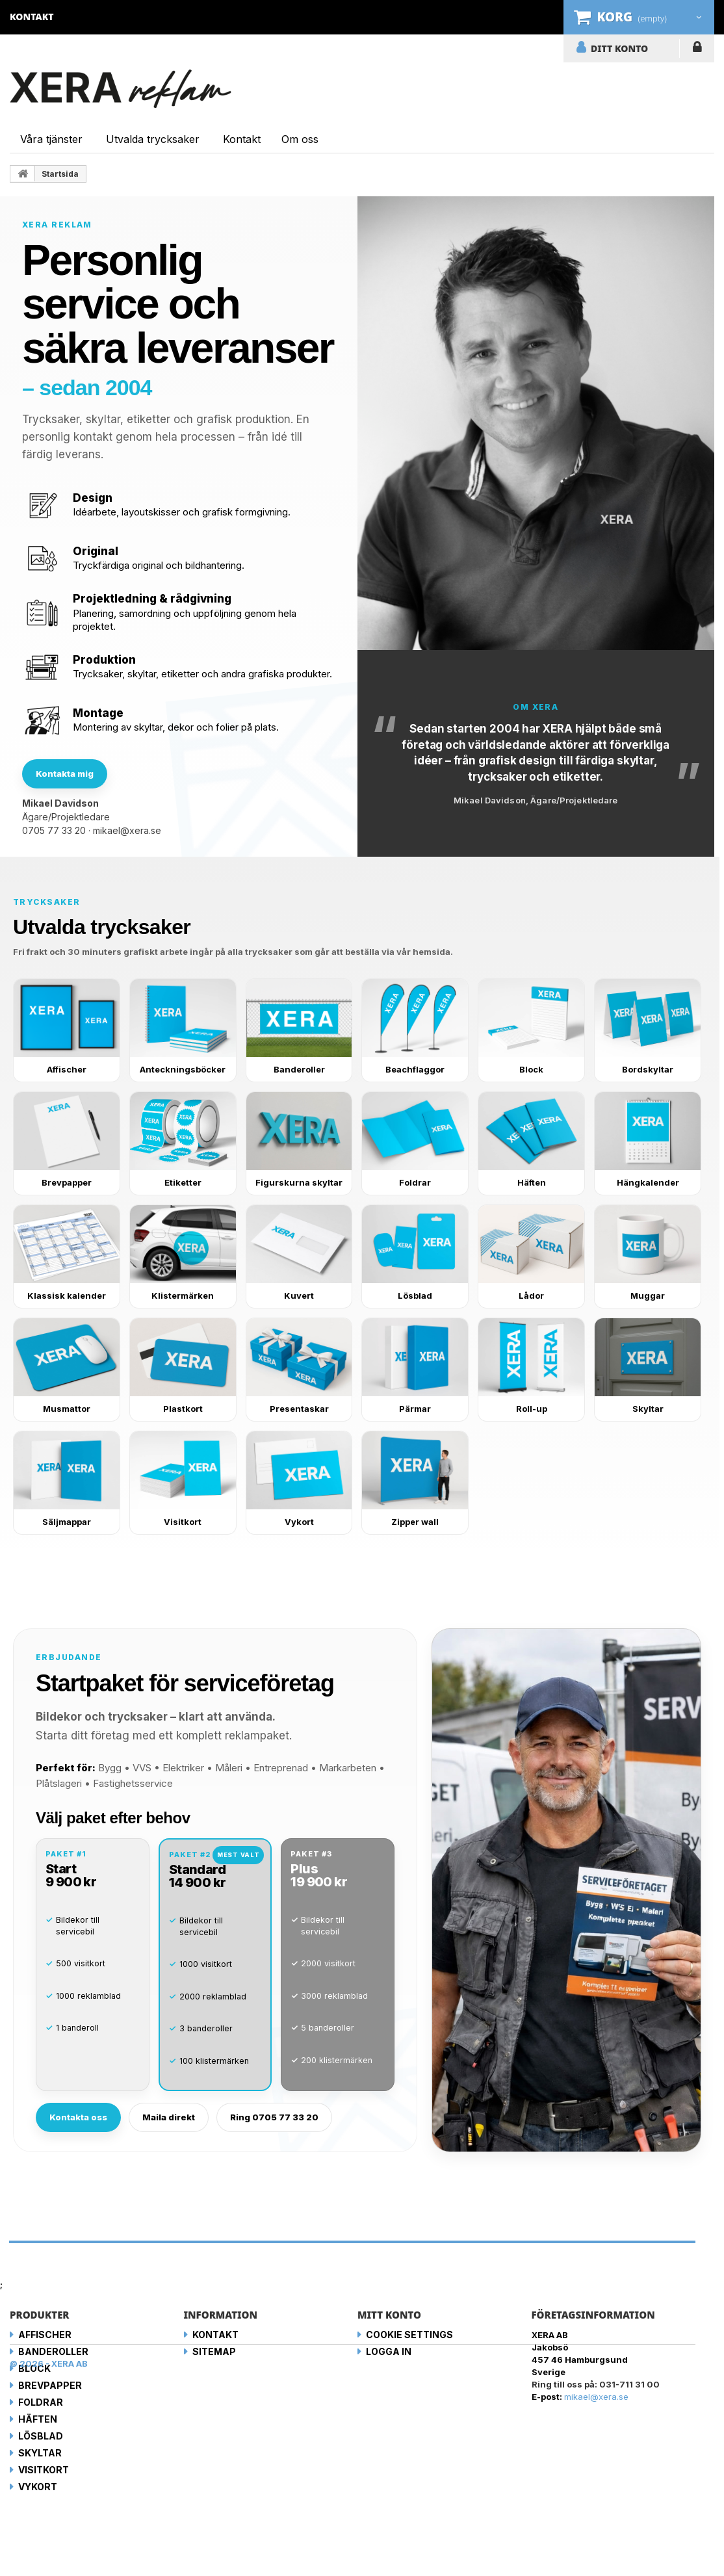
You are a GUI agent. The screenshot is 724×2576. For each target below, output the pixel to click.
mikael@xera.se (127, 830)
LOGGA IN (697, 49)
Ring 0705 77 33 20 (274, 2117)
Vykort (37, 2486)
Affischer (44, 2334)
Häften (37, 2419)
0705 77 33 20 (54, 830)
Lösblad (40, 2435)
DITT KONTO (619, 48)
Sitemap (214, 2351)
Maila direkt (168, 2117)
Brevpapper (50, 2385)
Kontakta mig (65, 773)
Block (34, 2368)
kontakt (32, 16)
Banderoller (53, 2351)
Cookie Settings (409, 2334)
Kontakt (242, 139)
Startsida (60, 174)
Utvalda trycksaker (153, 139)
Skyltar (40, 2452)
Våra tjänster (51, 139)
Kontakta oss (78, 2117)
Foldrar (40, 2402)
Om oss (299, 139)
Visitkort (43, 2469)
